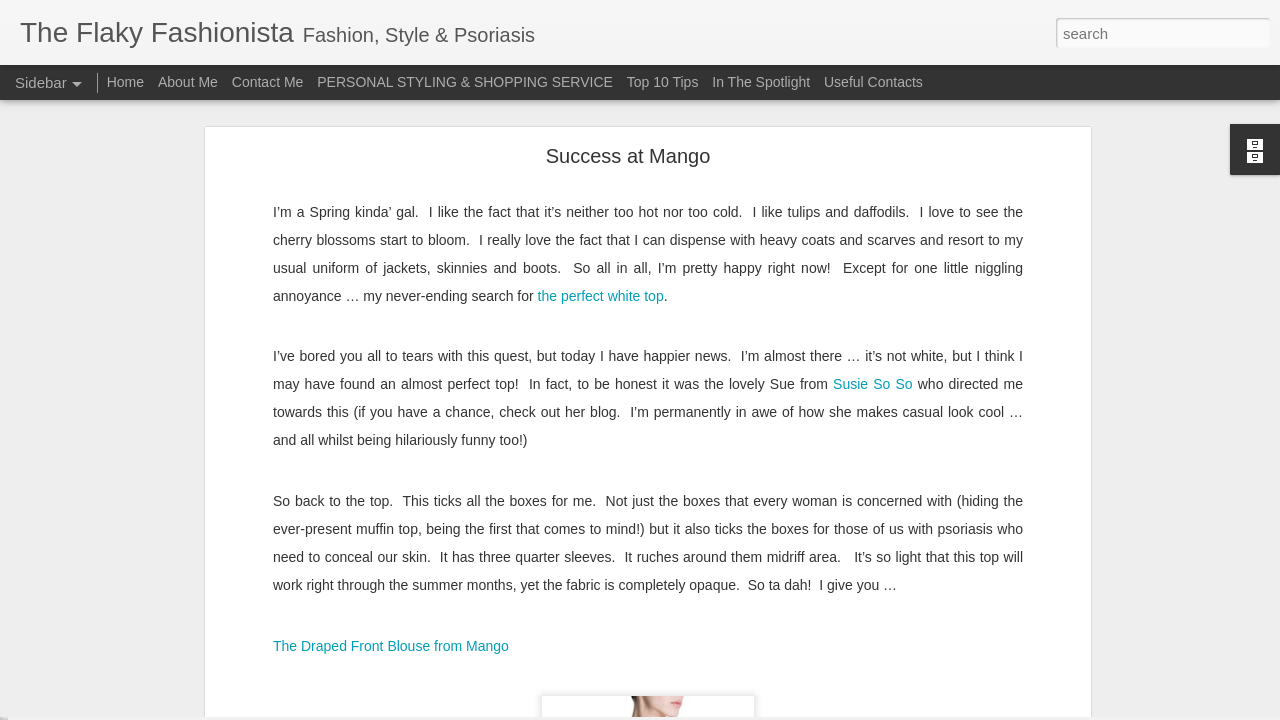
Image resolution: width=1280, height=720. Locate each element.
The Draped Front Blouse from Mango (391, 565)
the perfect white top (601, 214)
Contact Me (268, 82)
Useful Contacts (873, 82)
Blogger (702, 709)
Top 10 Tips (665, 82)
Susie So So (873, 303)
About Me (188, 82)
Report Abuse (761, 709)
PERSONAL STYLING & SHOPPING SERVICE (465, 82)
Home (125, 82)
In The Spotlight (761, 82)
